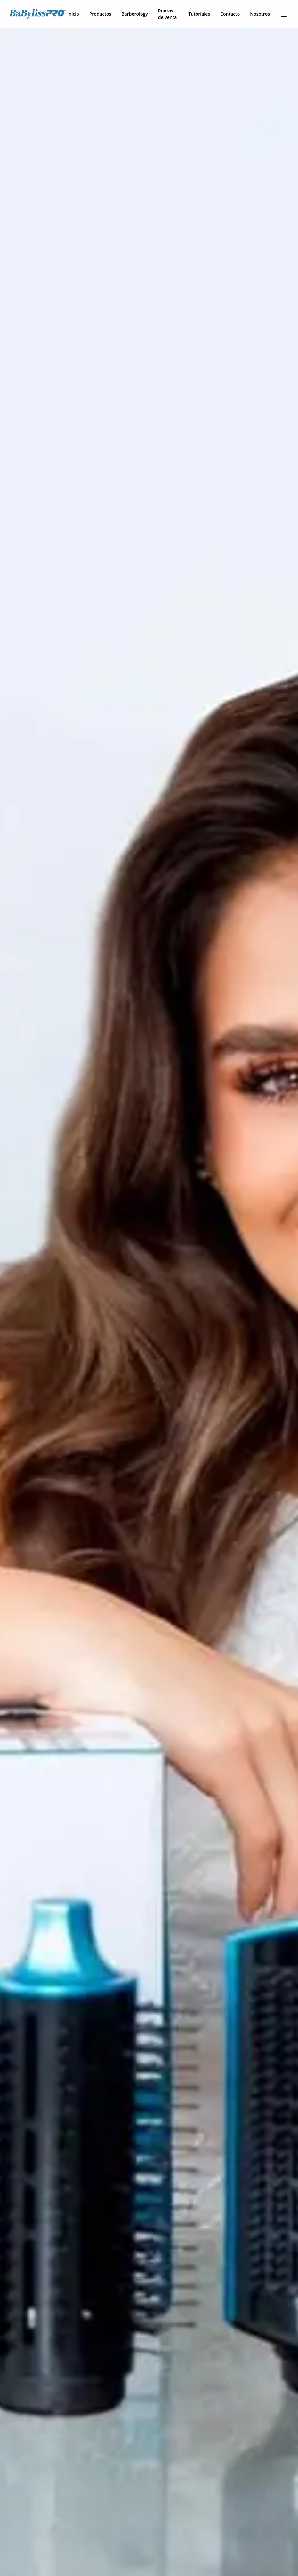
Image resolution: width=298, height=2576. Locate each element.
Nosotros (260, 14)
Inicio (73, 14)
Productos (100, 14)
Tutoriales (199, 14)
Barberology (134, 14)
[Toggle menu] (284, 14)
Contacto (230, 14)
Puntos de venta (167, 14)
